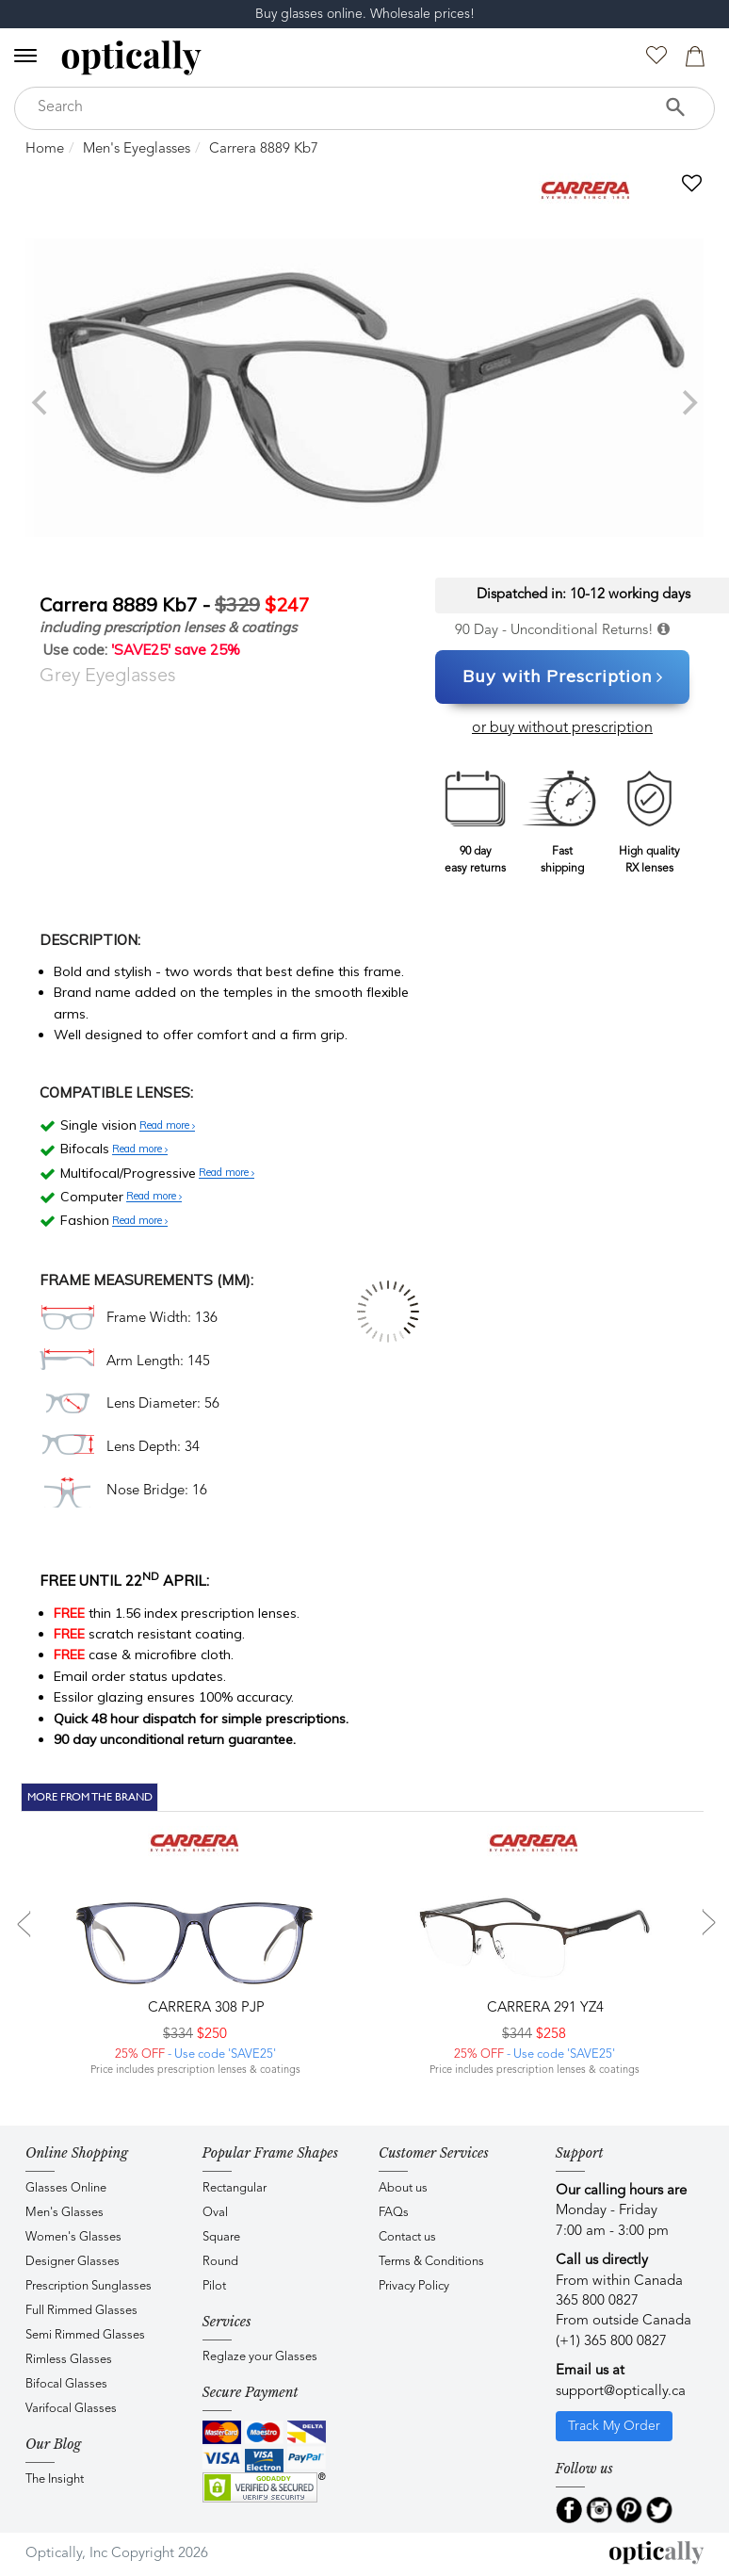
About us (403, 2188)
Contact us (407, 2237)
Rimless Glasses (68, 2360)
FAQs (394, 2213)
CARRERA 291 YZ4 (543, 2008)
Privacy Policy (414, 2286)
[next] (687, 402)
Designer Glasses (72, 2262)
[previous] (41, 402)
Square (221, 2237)
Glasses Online (65, 2188)
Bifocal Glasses (66, 2384)
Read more (167, 1126)
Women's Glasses (73, 2237)
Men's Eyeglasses (136, 149)
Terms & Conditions (431, 2262)
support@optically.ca (621, 2392)
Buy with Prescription (562, 677)
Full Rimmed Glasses (81, 2311)
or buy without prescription (562, 728)
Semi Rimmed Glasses (85, 2335)
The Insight (54, 2479)
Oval (215, 2213)
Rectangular (234, 2188)
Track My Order (614, 2426)
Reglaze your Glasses (259, 2357)
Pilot (214, 2286)
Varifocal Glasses (71, 2409)
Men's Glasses (64, 2213)
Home (44, 149)
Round (220, 2262)
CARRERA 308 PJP (204, 2008)
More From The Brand (90, 1796)
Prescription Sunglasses (88, 2286)
